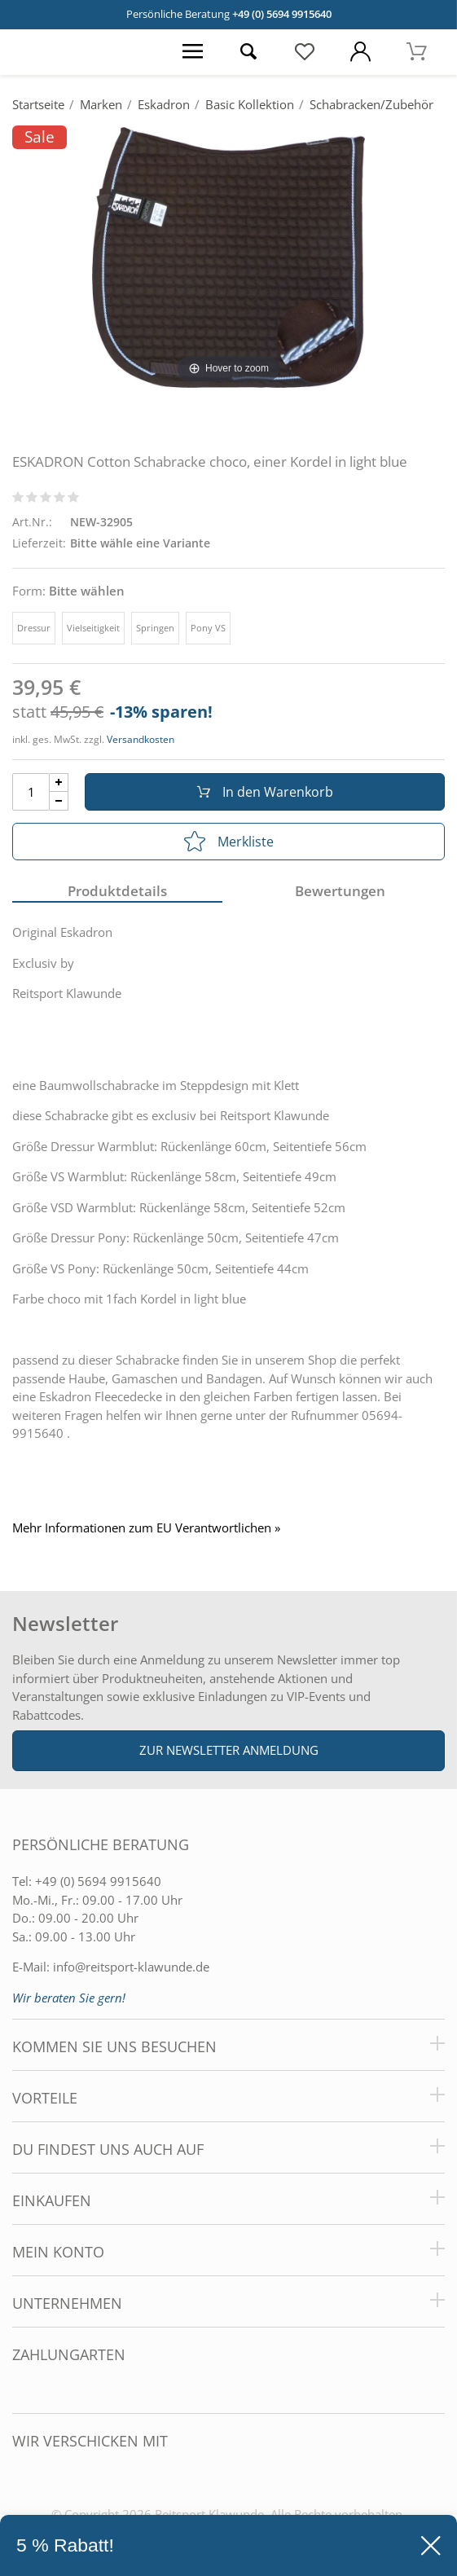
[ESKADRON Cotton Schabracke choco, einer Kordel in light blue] (228, 255)
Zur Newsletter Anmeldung (229, 1750)
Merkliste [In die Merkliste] (229, 841)
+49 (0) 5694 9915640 (282, 14)
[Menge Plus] (59, 782)
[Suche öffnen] (249, 52)
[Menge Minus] (59, 801)
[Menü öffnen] (193, 52)
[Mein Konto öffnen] (360, 52)
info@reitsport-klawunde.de (131, 1966)
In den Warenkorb (265, 792)
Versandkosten (140, 739)
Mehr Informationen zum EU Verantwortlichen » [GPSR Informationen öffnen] (146, 1528)
